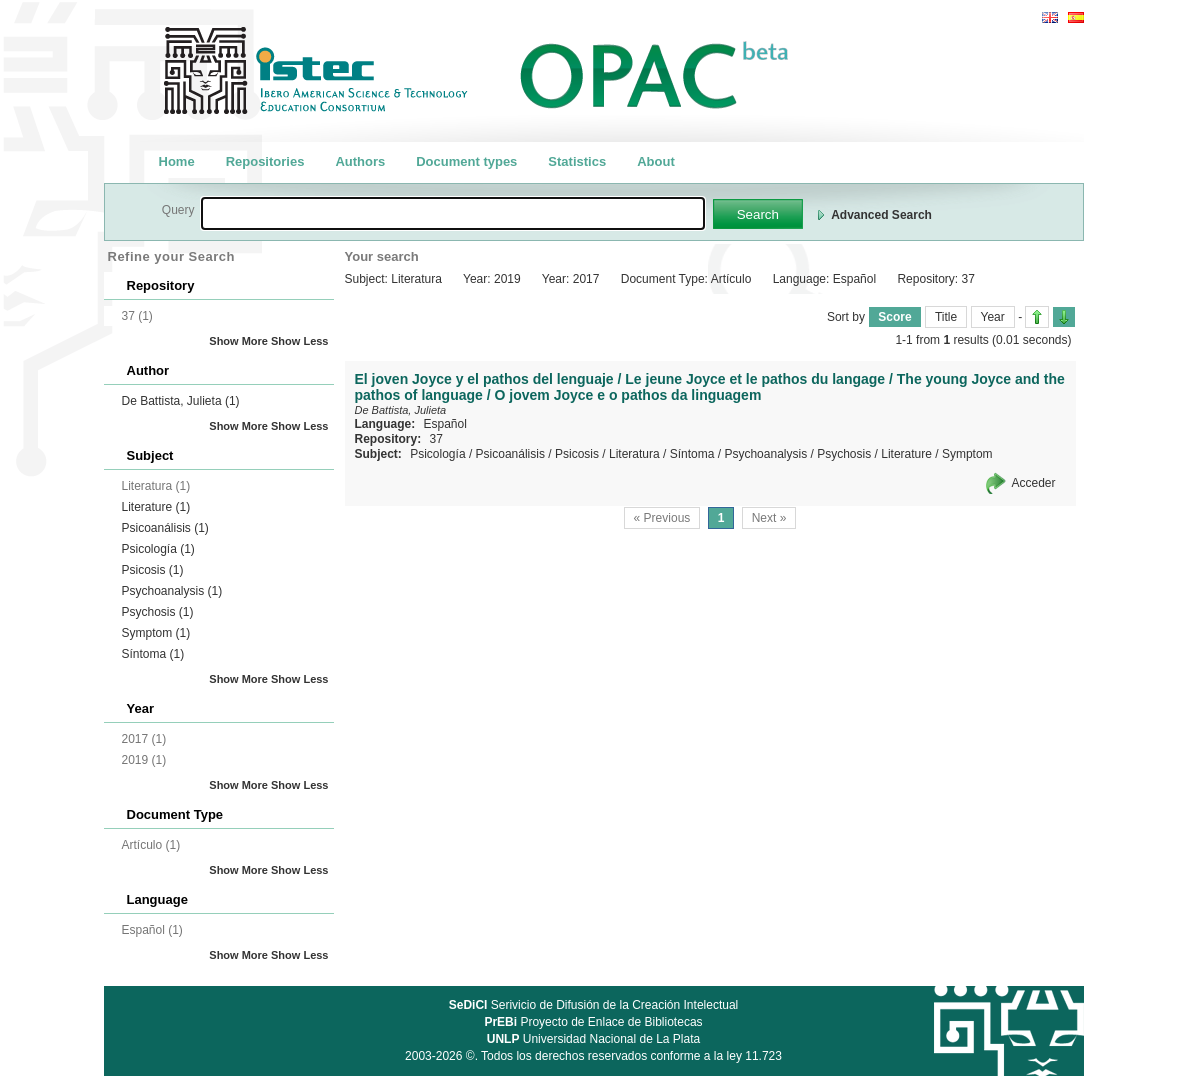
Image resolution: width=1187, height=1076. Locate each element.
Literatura (634, 454)
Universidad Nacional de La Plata (593, 1039)
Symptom (156, 633)
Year (993, 317)
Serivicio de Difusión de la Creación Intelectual (594, 1005)
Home (177, 161)
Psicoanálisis (165, 528)
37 (436, 439)
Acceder (1033, 483)
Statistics (577, 161)
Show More (238, 341)
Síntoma (153, 654)
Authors (360, 161)
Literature (156, 507)
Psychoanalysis (172, 591)
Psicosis (153, 570)
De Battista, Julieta (181, 401)
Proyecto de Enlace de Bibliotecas (593, 1022)
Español (445, 424)
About (656, 161)
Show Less (299, 341)
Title (946, 317)
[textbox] (453, 213)
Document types (466, 161)
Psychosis (158, 612)
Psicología (158, 549)
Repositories (265, 161)
